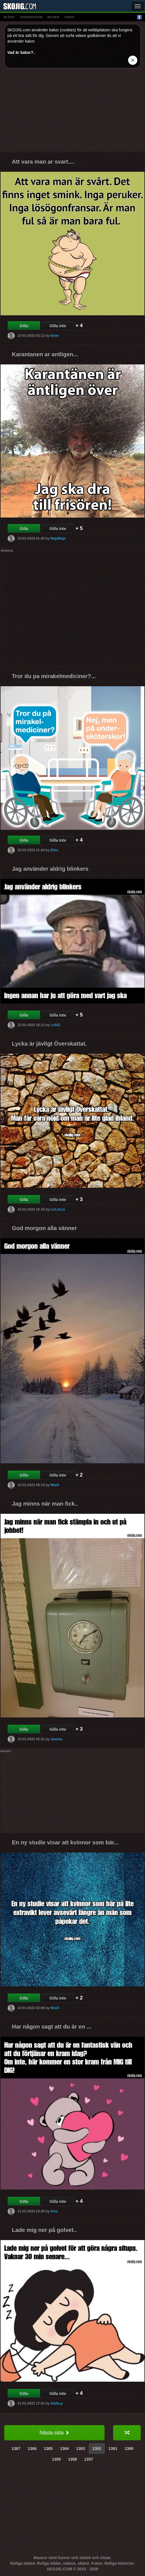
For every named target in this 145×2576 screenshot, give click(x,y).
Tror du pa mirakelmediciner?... (54, 676)
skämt (9, 17)
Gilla (24, 326)
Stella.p (56, 2403)
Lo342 (55, 1025)
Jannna (56, 1739)
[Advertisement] (72, 111)
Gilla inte (57, 326)
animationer (31, 17)
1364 (64, 2448)
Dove (54, 336)
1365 (48, 2448)
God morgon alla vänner (44, 1228)
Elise (54, 850)
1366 (32, 2448)
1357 (88, 2459)
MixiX (54, 1485)
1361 (113, 2448)
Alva (53, 2211)
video (69, 17)
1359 (56, 2459)
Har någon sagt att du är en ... (51, 2026)
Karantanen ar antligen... (45, 354)
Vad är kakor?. (20, 52)
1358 (72, 2459)
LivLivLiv (57, 1209)
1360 (129, 2448)
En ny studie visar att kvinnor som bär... (65, 1842)
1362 (96, 2448)
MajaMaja (57, 538)
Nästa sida (54, 2433)
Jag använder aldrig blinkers (50, 869)
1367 (16, 2448)
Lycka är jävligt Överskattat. (49, 1043)
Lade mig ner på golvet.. (44, 2230)
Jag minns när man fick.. (45, 1504)
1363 (80, 2448)
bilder (53, 17)
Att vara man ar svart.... (43, 162)
